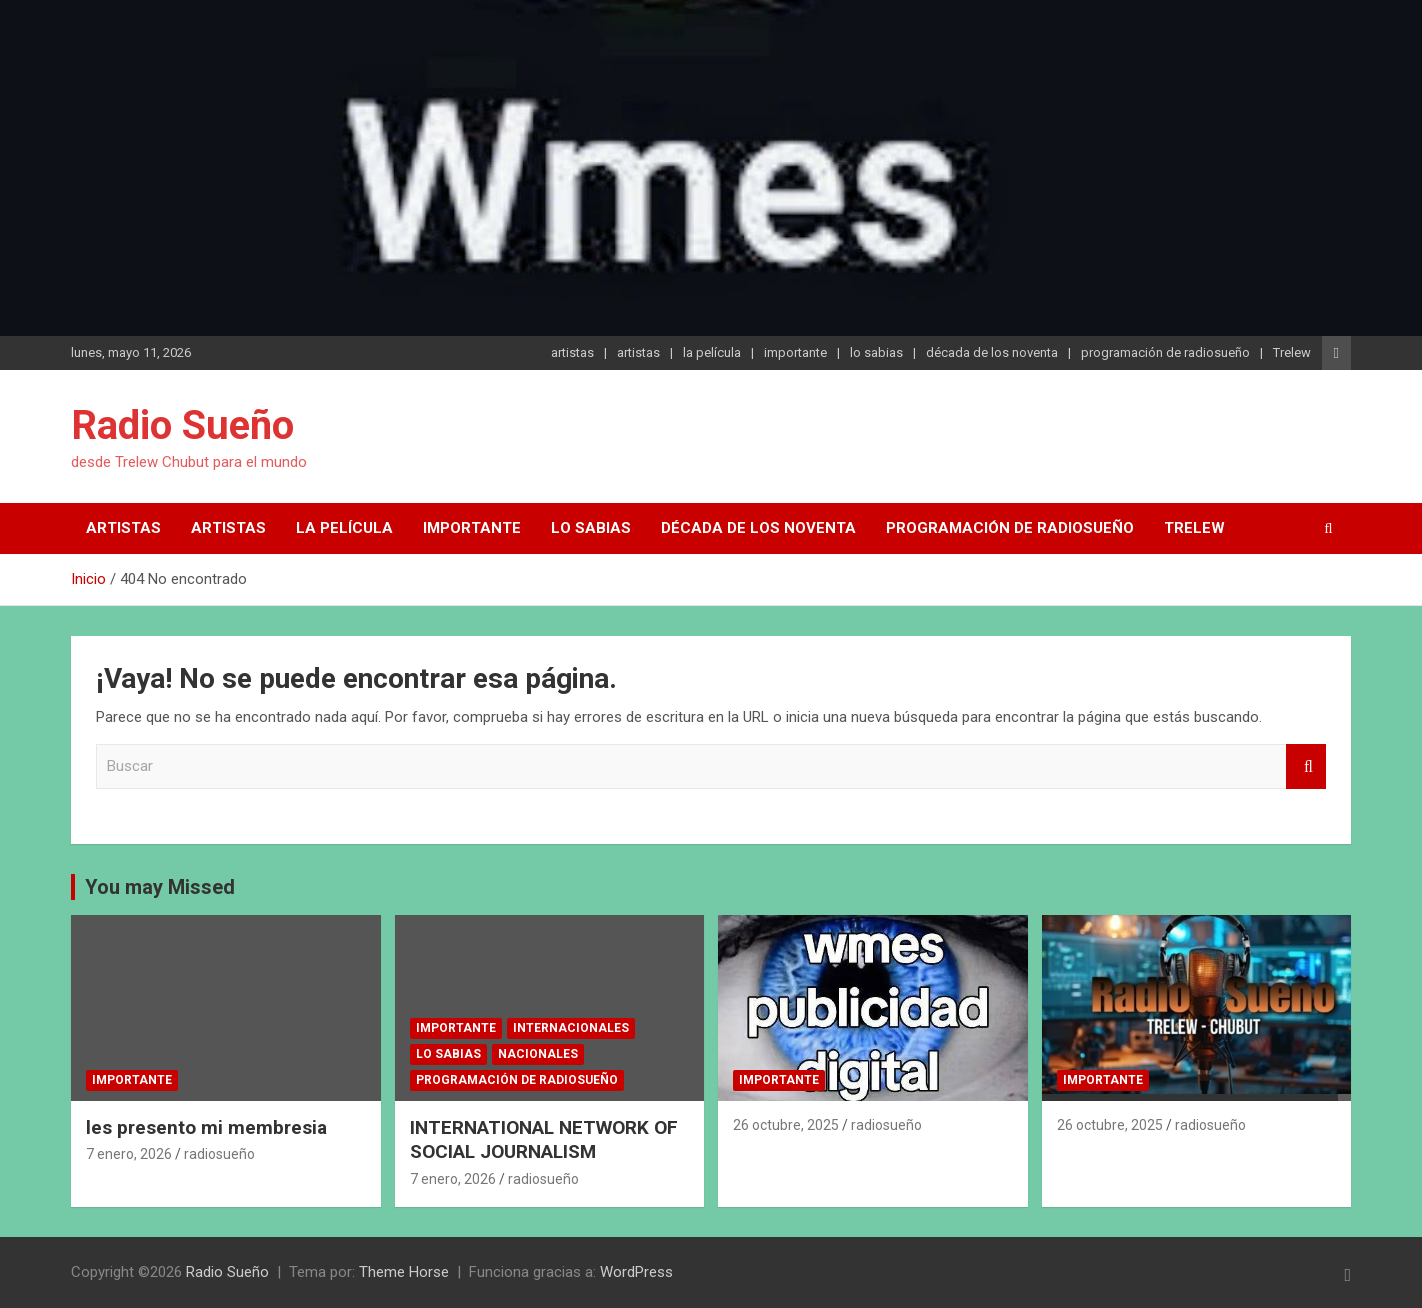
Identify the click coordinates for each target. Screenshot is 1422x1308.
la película (712, 352)
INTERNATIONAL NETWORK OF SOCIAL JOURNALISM (544, 1140)
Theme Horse (404, 1272)
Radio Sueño (182, 425)
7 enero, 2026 (129, 1154)
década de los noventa (992, 352)
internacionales (571, 1028)
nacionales (538, 1054)
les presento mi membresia (206, 1127)
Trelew (1292, 352)
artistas (572, 352)
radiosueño (219, 1154)
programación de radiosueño (1165, 352)
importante (795, 352)
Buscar (1306, 766)
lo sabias (876, 352)
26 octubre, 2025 (786, 1125)
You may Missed (160, 887)
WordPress (636, 1272)
